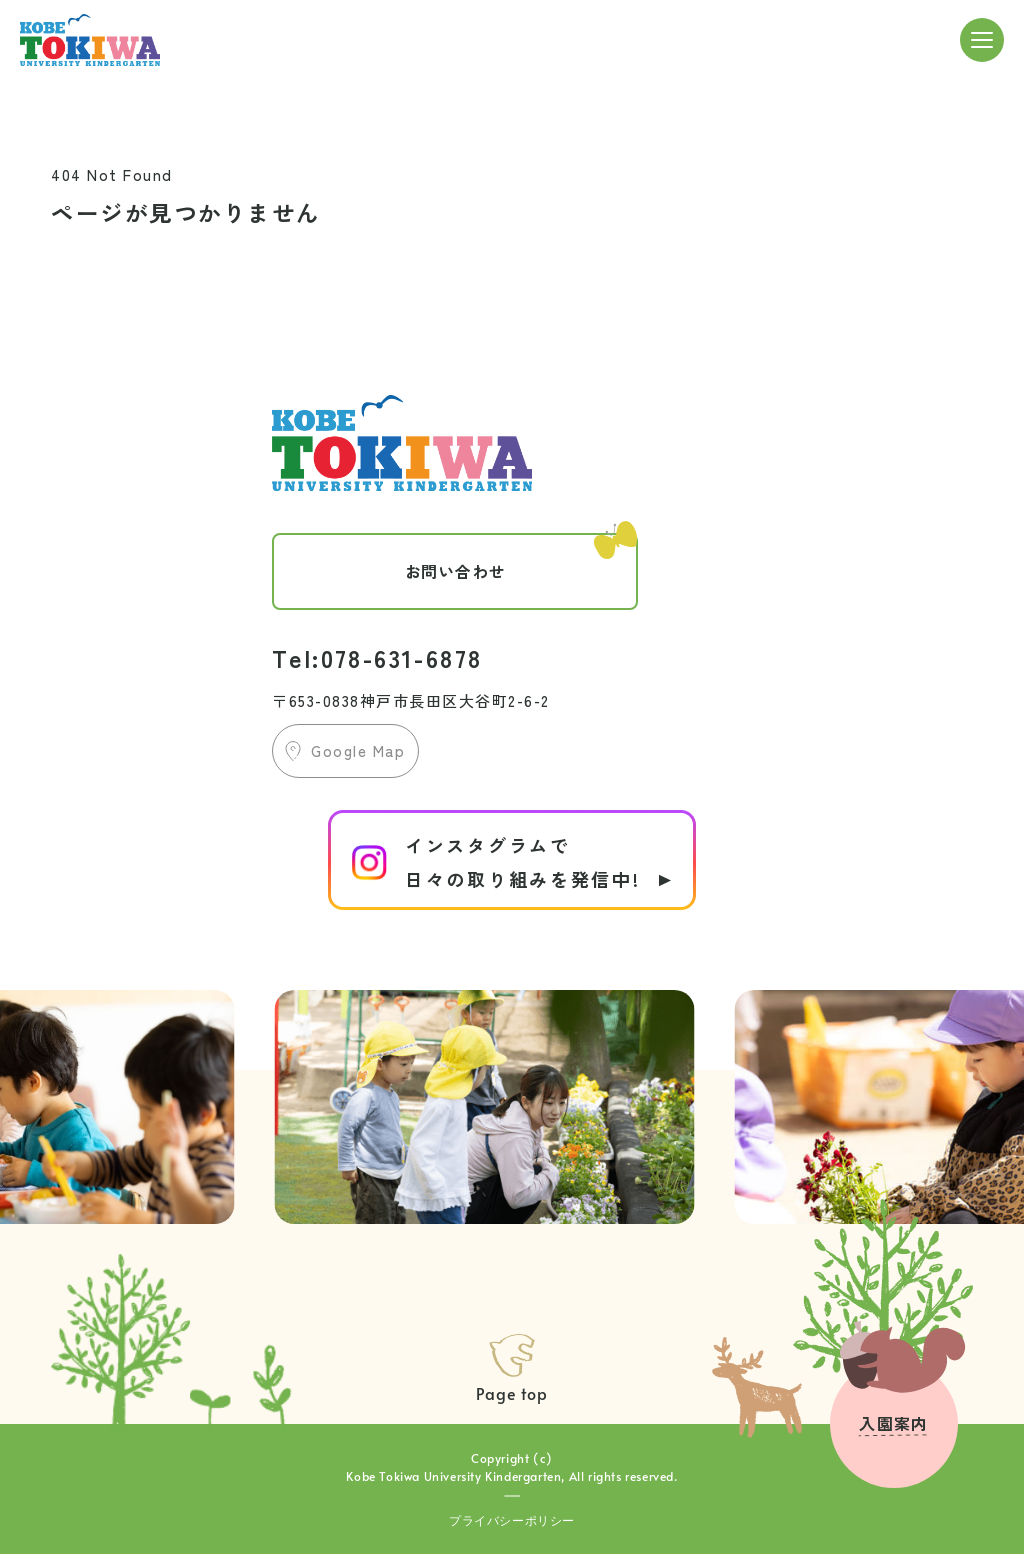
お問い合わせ (521, 558)
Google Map (358, 750)
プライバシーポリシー (512, 1520)
